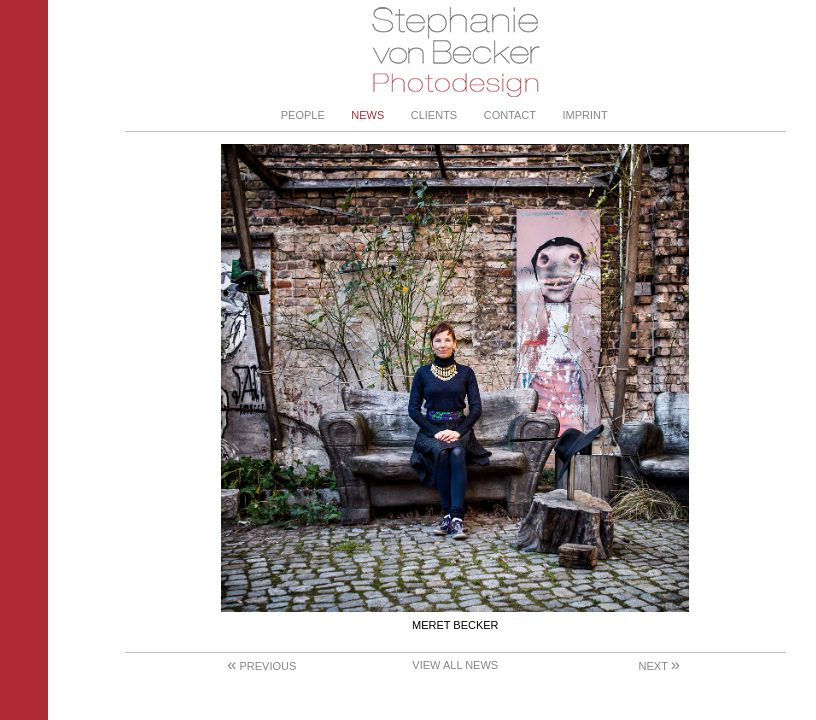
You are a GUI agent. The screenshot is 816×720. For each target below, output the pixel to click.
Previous (261, 666)
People (303, 115)
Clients (434, 115)
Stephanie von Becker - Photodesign (455, 52)
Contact (510, 115)
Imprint (585, 115)
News (367, 115)
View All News (455, 665)
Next (659, 666)
